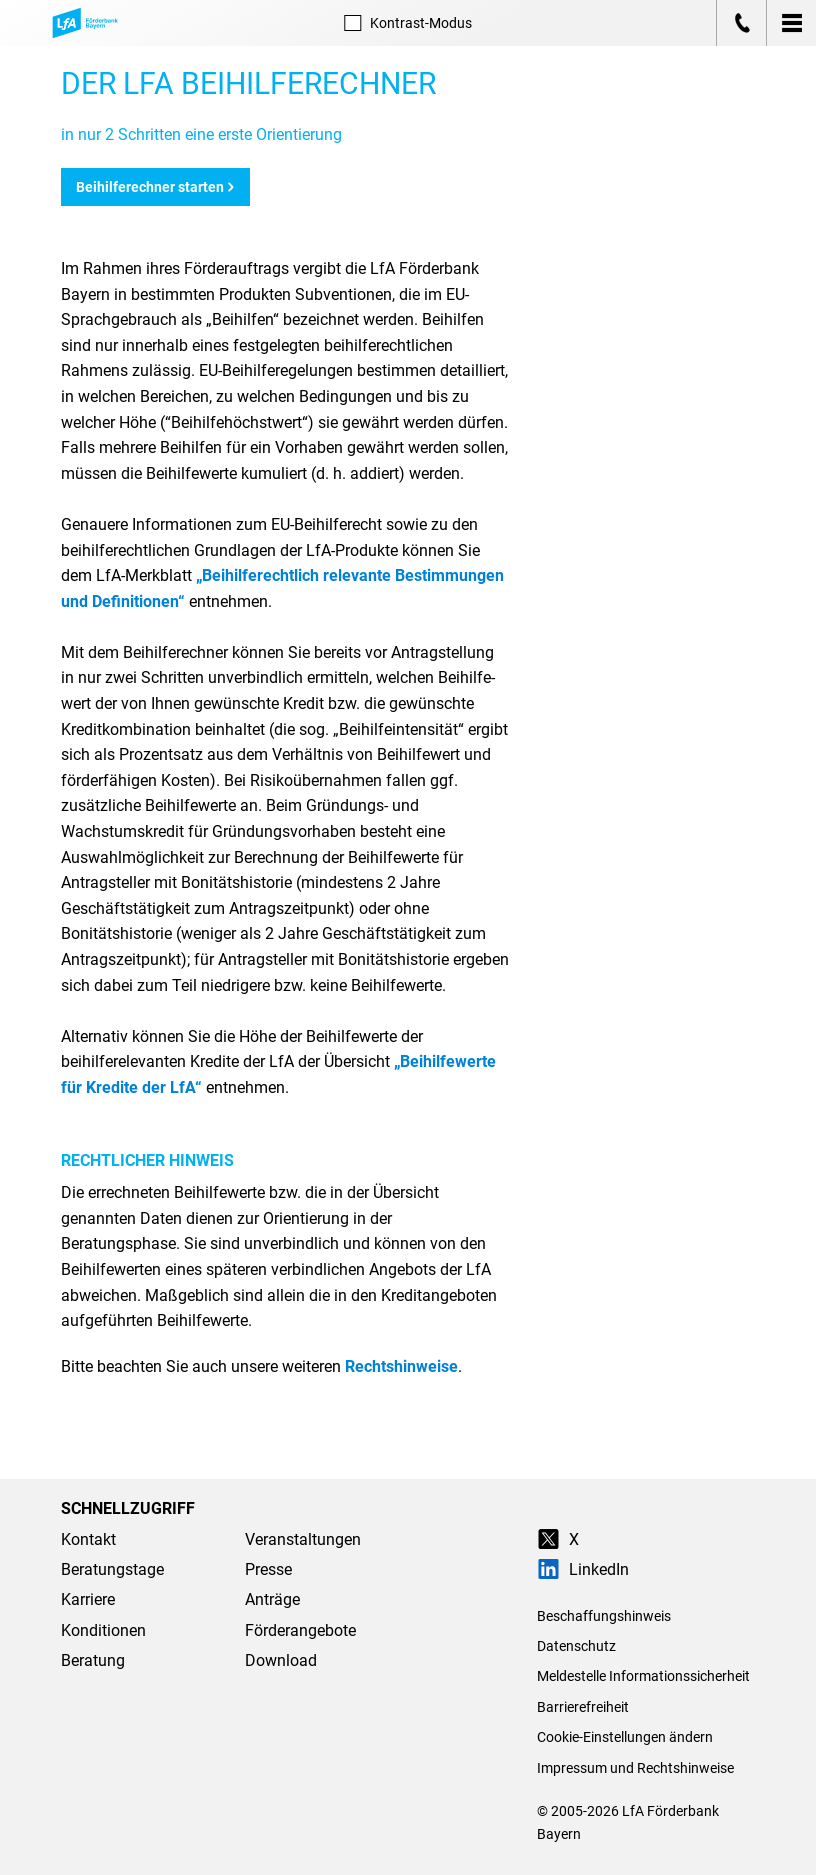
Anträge (272, 1599)
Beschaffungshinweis (604, 1616)
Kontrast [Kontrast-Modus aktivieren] (407, 23)
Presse (268, 1569)
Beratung (93, 1660)
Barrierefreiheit (583, 1707)
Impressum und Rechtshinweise (635, 1768)
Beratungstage (112, 1569)
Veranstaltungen (303, 1539)
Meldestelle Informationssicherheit (643, 1676)
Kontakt (88, 1539)
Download (281, 1660)
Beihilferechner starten (155, 187)
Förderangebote (300, 1630)
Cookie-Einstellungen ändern (625, 1737)
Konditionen (103, 1630)
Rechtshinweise (401, 1366)
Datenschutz (576, 1646)
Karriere (88, 1599)
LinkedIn (583, 1569)
